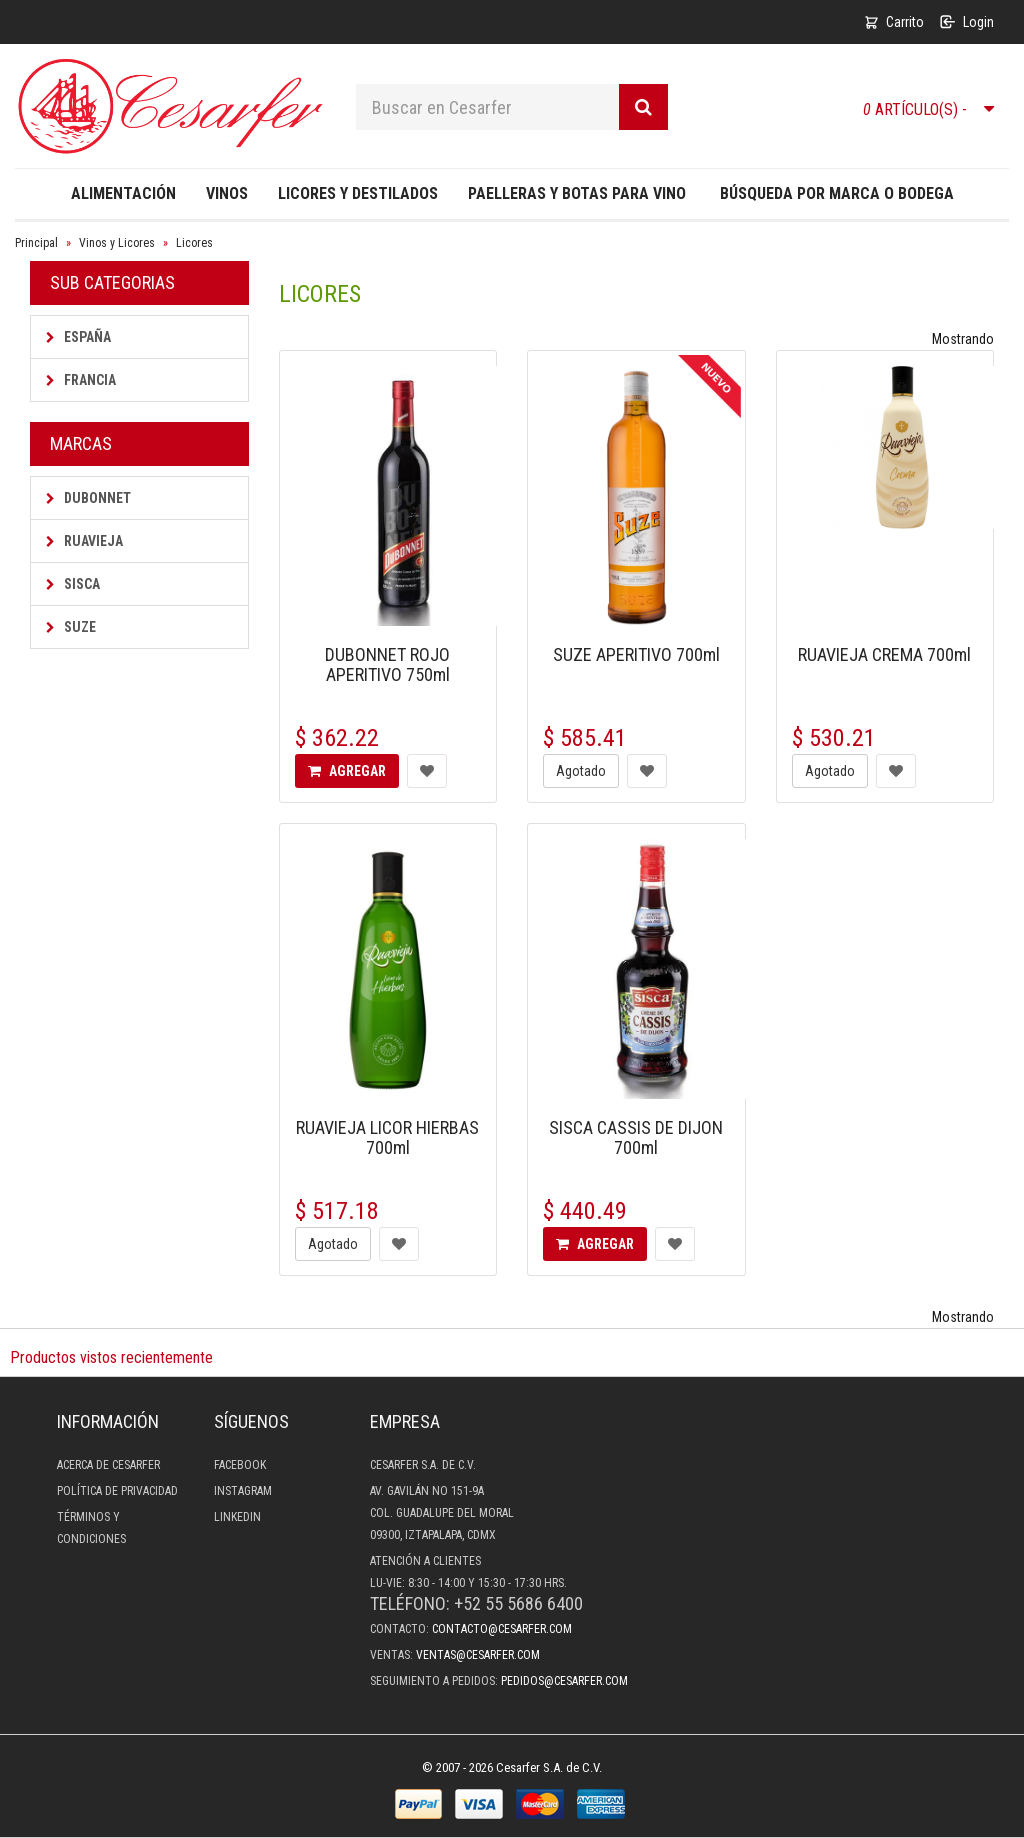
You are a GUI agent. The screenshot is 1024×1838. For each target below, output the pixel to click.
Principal (36, 243)
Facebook (240, 1465)
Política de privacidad (117, 1491)
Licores (194, 243)
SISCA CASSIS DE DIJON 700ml (636, 1137)
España (78, 337)
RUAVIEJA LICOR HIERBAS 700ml (387, 1137)
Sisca (73, 584)
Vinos (227, 193)
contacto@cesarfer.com (502, 1629)
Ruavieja (84, 541)
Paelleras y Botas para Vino (577, 193)
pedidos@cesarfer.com (564, 1681)
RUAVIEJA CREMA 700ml (884, 654)
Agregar (347, 771)
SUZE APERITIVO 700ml (636, 654)
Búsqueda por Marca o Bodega (837, 193)
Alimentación (123, 193)
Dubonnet (88, 498)
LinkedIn (237, 1517)
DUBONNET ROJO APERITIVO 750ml (387, 664)
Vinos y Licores (117, 243)
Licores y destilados (358, 193)
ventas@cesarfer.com (478, 1655)
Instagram (243, 1491)
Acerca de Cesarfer (108, 1465)
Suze (71, 627)
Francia (81, 380)
